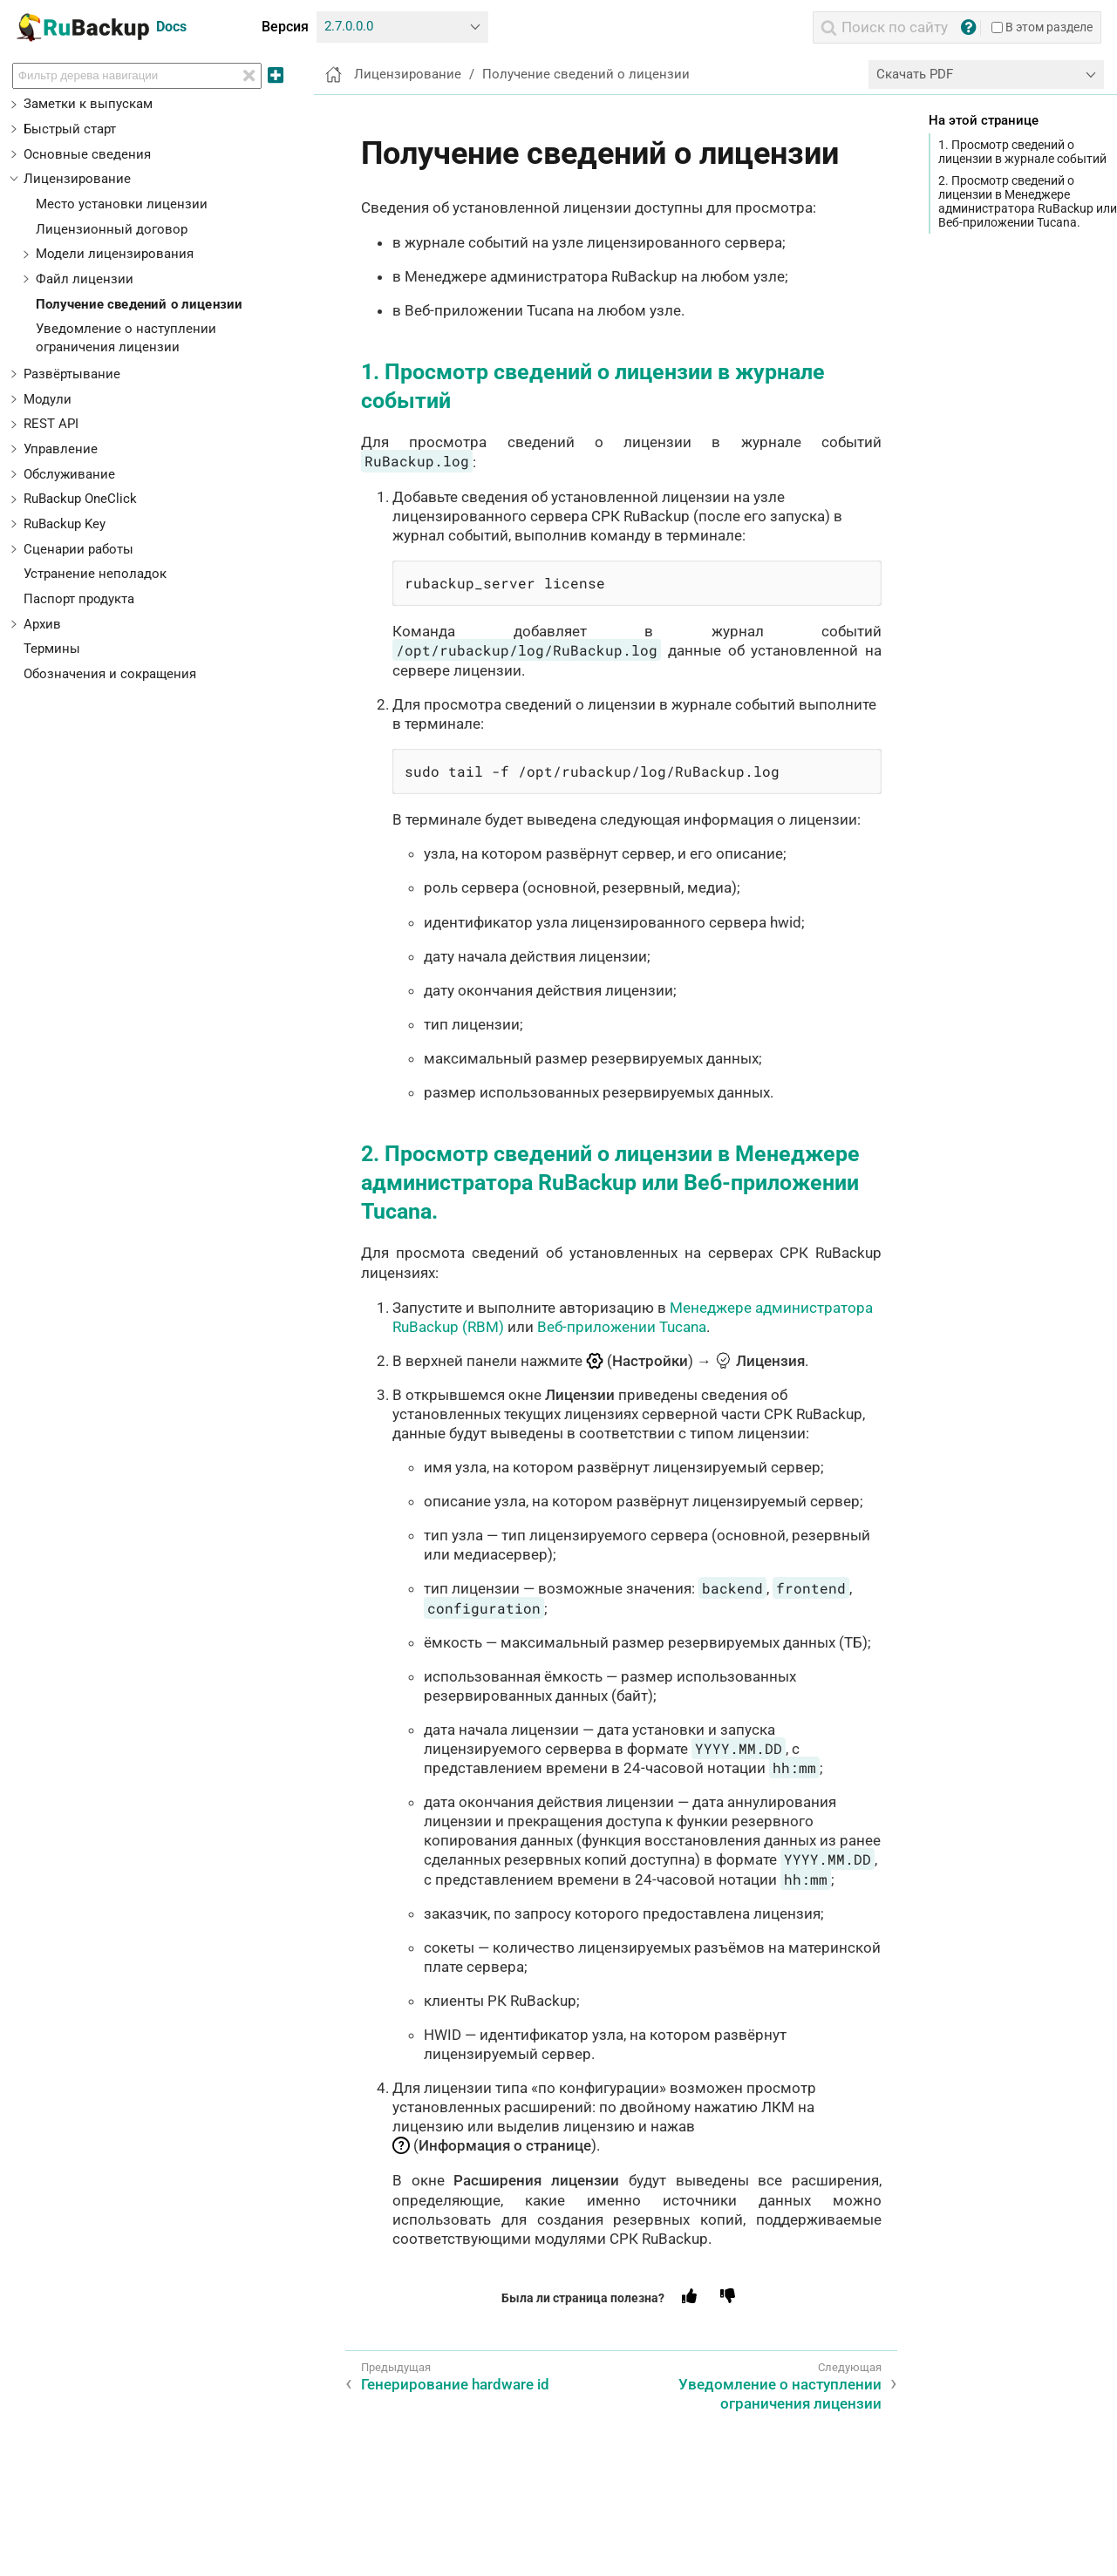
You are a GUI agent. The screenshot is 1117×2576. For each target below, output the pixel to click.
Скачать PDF (914, 74)
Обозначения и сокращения (110, 674)
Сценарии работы (78, 549)
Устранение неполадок (95, 573)
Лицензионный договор (111, 229)
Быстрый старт (70, 129)
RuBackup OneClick (80, 498)
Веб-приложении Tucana (621, 1327)
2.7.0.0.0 (348, 26)
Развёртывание (72, 374)
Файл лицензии (84, 279)
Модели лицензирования (115, 254)
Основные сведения (87, 154)
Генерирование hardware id (455, 2384)
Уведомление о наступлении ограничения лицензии (780, 2393)
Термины (52, 648)
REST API (51, 424)
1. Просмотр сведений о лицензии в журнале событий (1022, 152)
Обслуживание (69, 474)
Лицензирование (77, 179)
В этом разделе (1042, 27)
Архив (42, 624)
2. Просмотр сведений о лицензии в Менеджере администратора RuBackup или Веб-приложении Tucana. (1027, 201)
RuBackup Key (65, 524)
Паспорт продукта (79, 599)
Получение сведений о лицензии (139, 304)
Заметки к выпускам (88, 104)
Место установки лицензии (122, 204)
